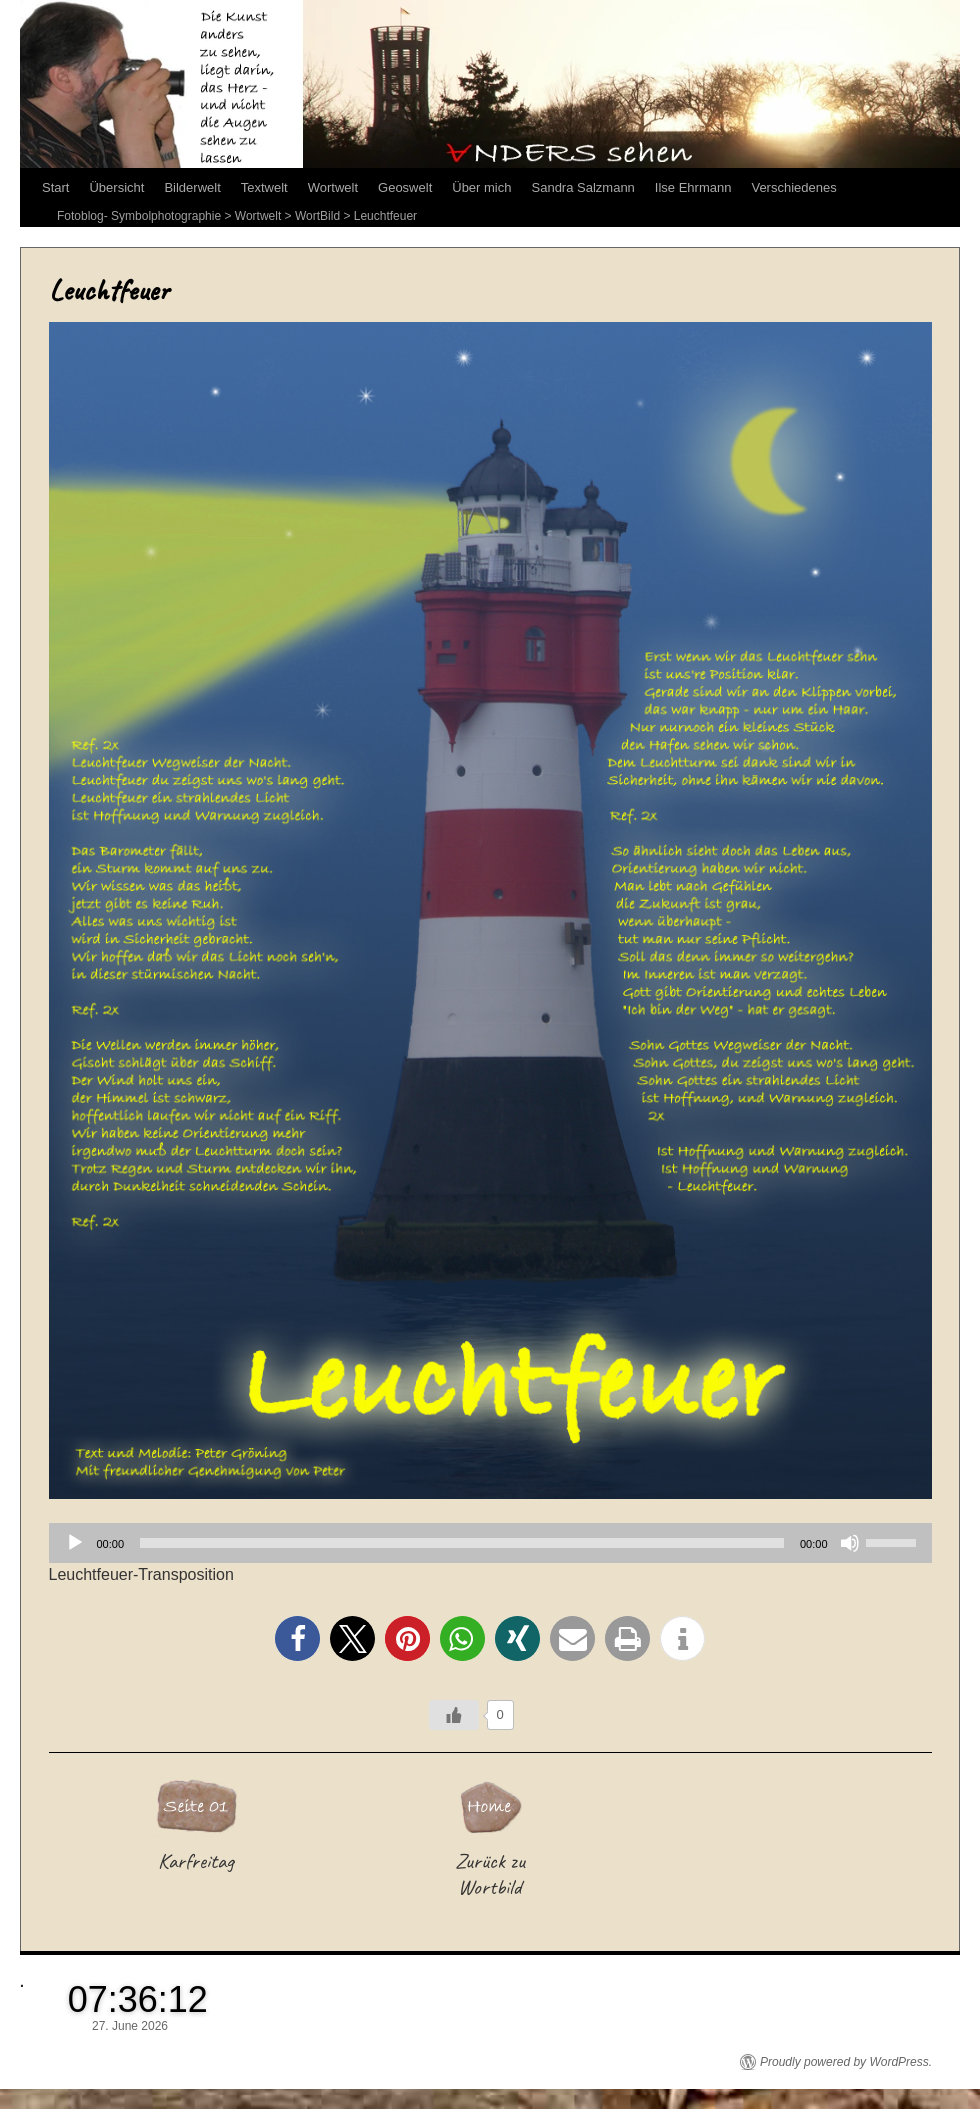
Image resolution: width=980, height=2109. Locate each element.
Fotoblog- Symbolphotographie (139, 216)
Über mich (481, 187)
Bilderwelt (192, 187)
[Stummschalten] (850, 1543)
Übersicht (116, 187)
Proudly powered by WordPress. (846, 2062)
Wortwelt (333, 187)
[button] (297, 1638)
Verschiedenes (793, 187)
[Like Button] (454, 1715)
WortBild (317, 216)
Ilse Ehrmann (693, 187)
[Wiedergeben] (75, 1543)
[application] (490, 1543)
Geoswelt (405, 187)
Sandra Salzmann (583, 187)
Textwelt (264, 187)
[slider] (462, 1543)
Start (55, 187)
